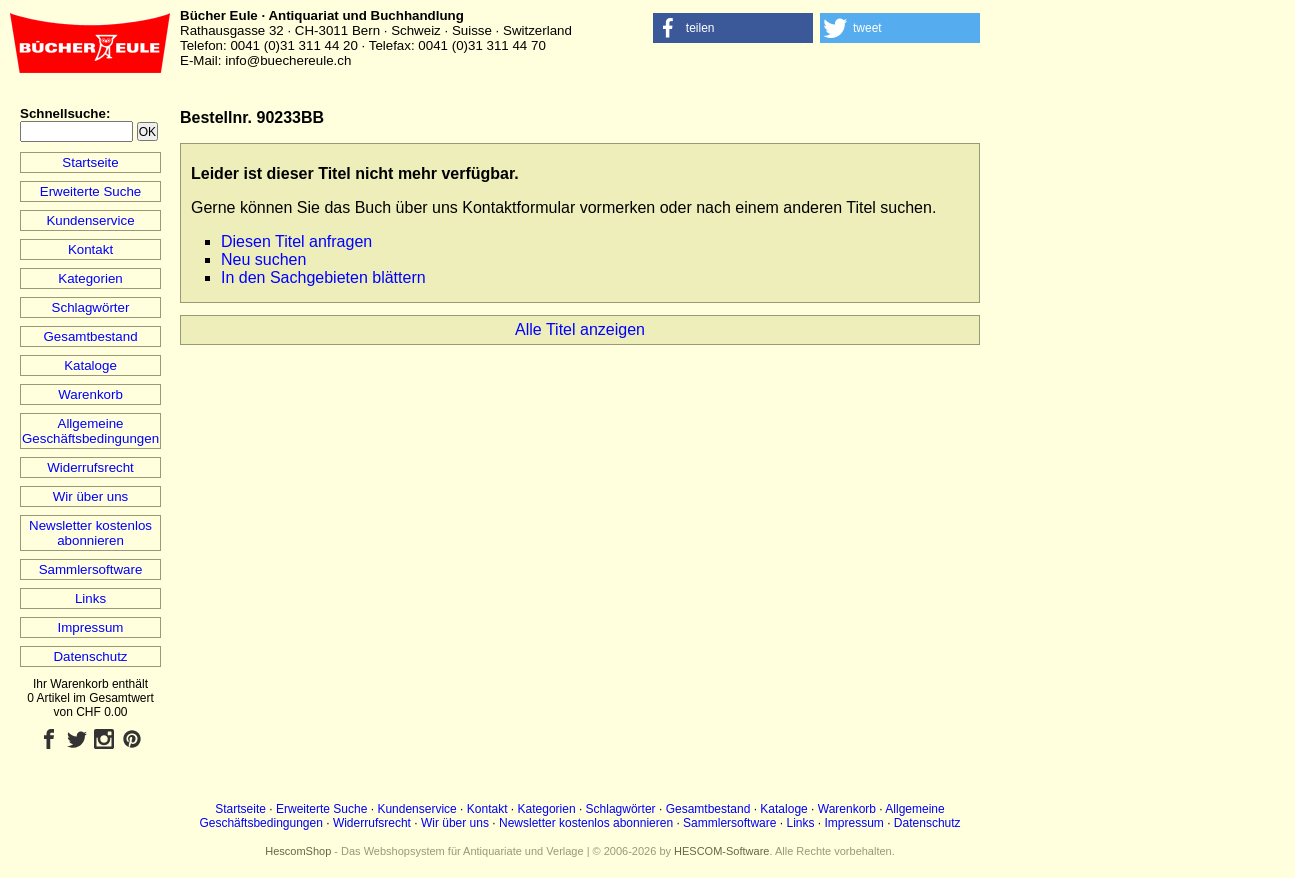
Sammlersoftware (91, 569)
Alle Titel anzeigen (580, 329)
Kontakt (90, 249)
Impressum (91, 627)
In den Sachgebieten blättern (323, 277)
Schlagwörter (91, 307)
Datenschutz (90, 656)
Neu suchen (263, 259)
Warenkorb (90, 394)
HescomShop (298, 851)
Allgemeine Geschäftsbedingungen (90, 431)
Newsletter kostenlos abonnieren (90, 533)
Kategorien (90, 278)
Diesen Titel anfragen (296, 241)
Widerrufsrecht (90, 467)
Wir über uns (91, 496)
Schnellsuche (63, 113)
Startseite (90, 162)
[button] (733, 28)
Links (90, 598)
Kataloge (90, 365)
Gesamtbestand (90, 336)
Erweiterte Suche (91, 191)
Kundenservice (90, 220)
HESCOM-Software (721, 851)
